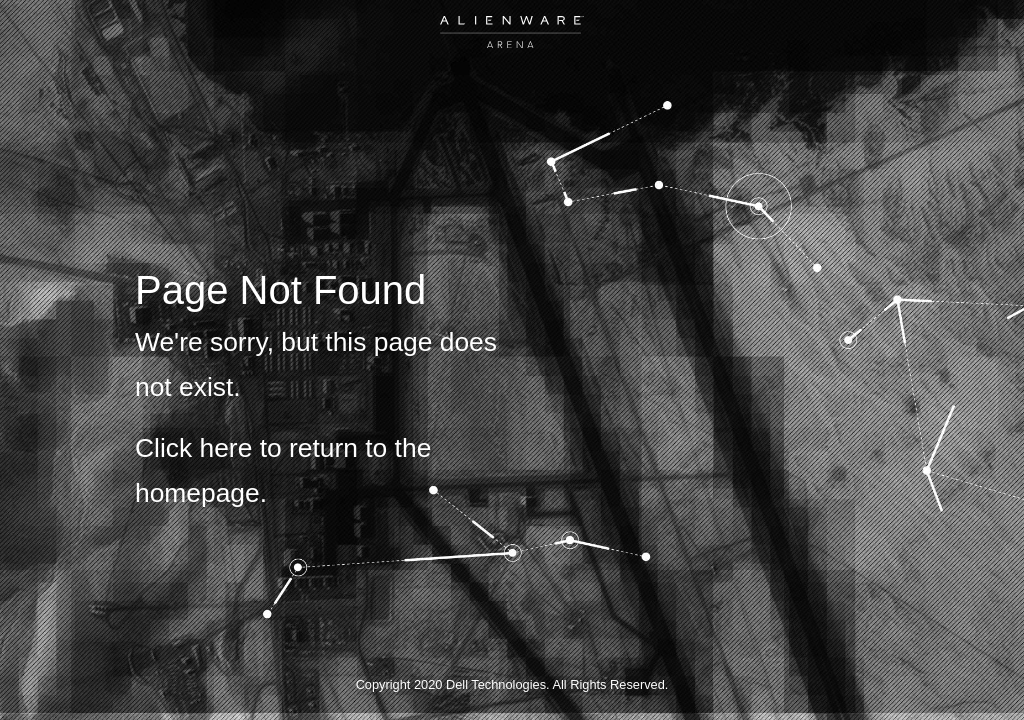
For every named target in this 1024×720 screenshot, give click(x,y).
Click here (193, 448)
